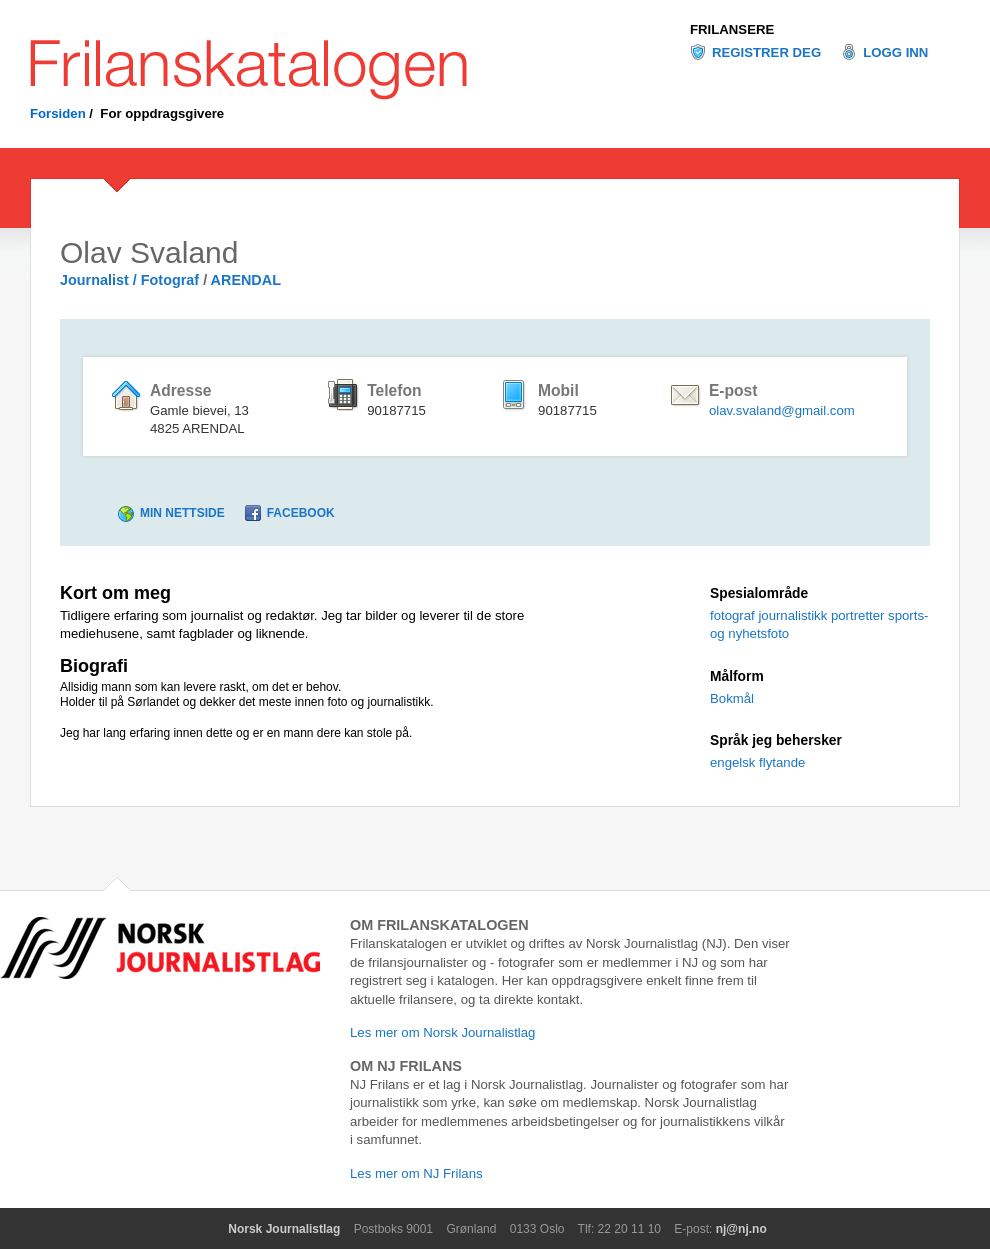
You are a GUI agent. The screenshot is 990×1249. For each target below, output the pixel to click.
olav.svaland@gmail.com (782, 410)
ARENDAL (246, 280)
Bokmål (732, 698)
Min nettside (182, 513)
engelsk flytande (757, 762)
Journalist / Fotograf (129, 280)
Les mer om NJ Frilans (416, 1173)
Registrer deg (766, 52)
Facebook (301, 513)
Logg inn (895, 52)
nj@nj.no (741, 1229)
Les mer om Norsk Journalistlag (442, 1032)
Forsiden (58, 113)
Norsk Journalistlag (284, 1229)
